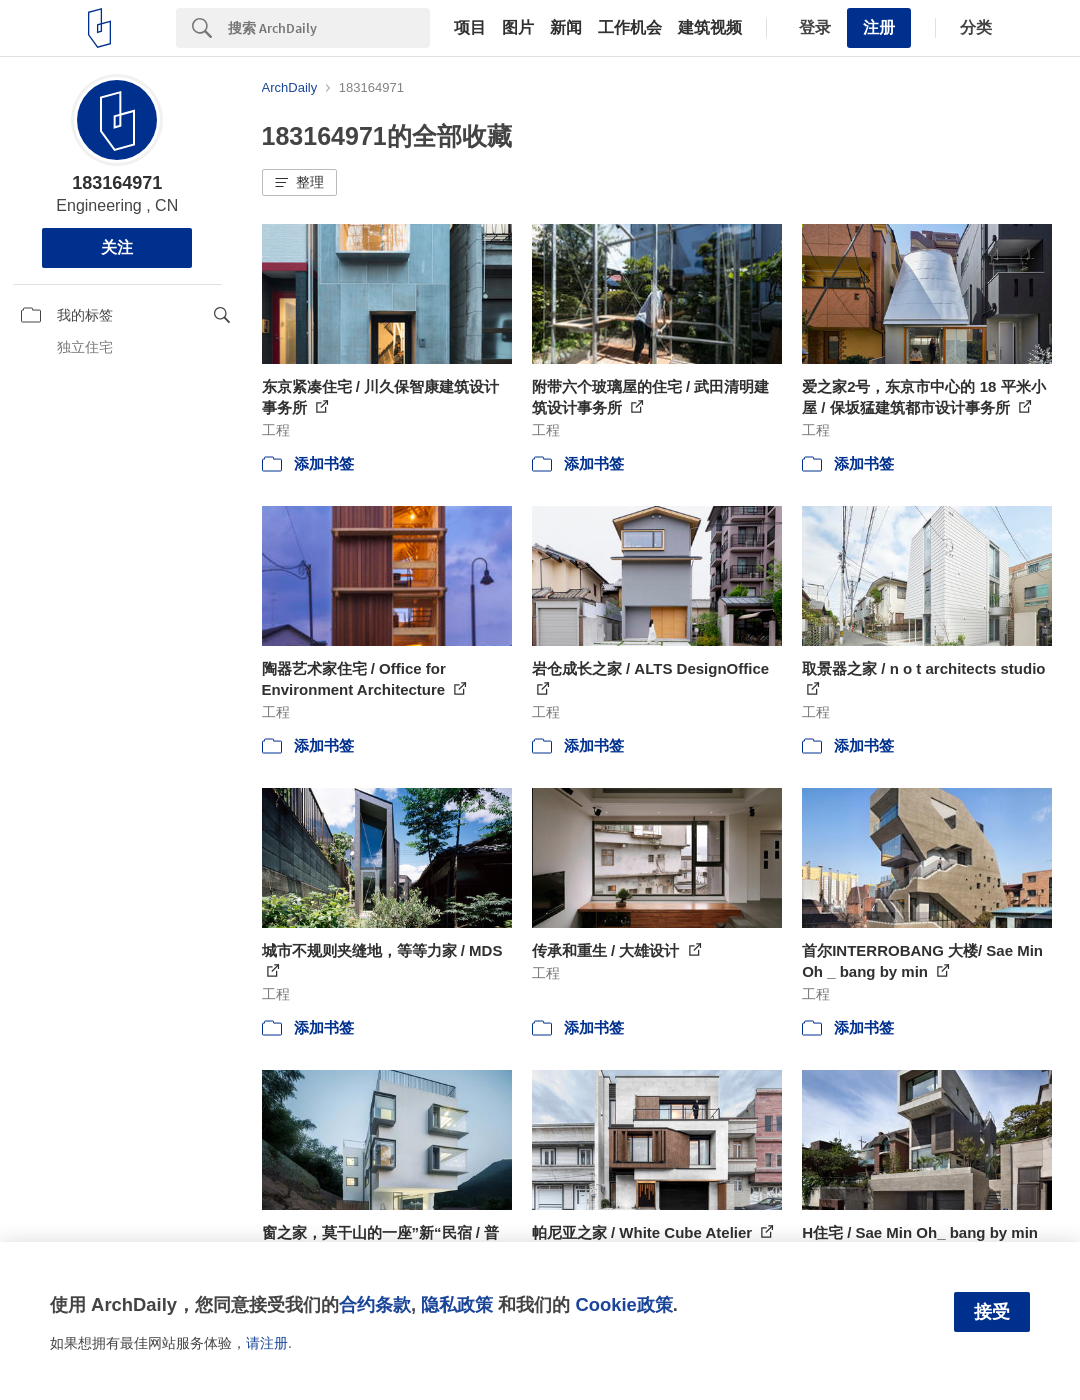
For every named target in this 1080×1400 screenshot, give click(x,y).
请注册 (267, 1343)
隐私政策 (457, 1304)
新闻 (566, 28)
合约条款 (375, 1304)
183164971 (117, 183)
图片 (518, 28)
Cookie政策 (623, 1304)
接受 (992, 1312)
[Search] (329, 28)
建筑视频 (710, 28)
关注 (117, 247)
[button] (299, 183)
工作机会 (630, 28)
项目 (470, 28)
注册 (879, 27)
